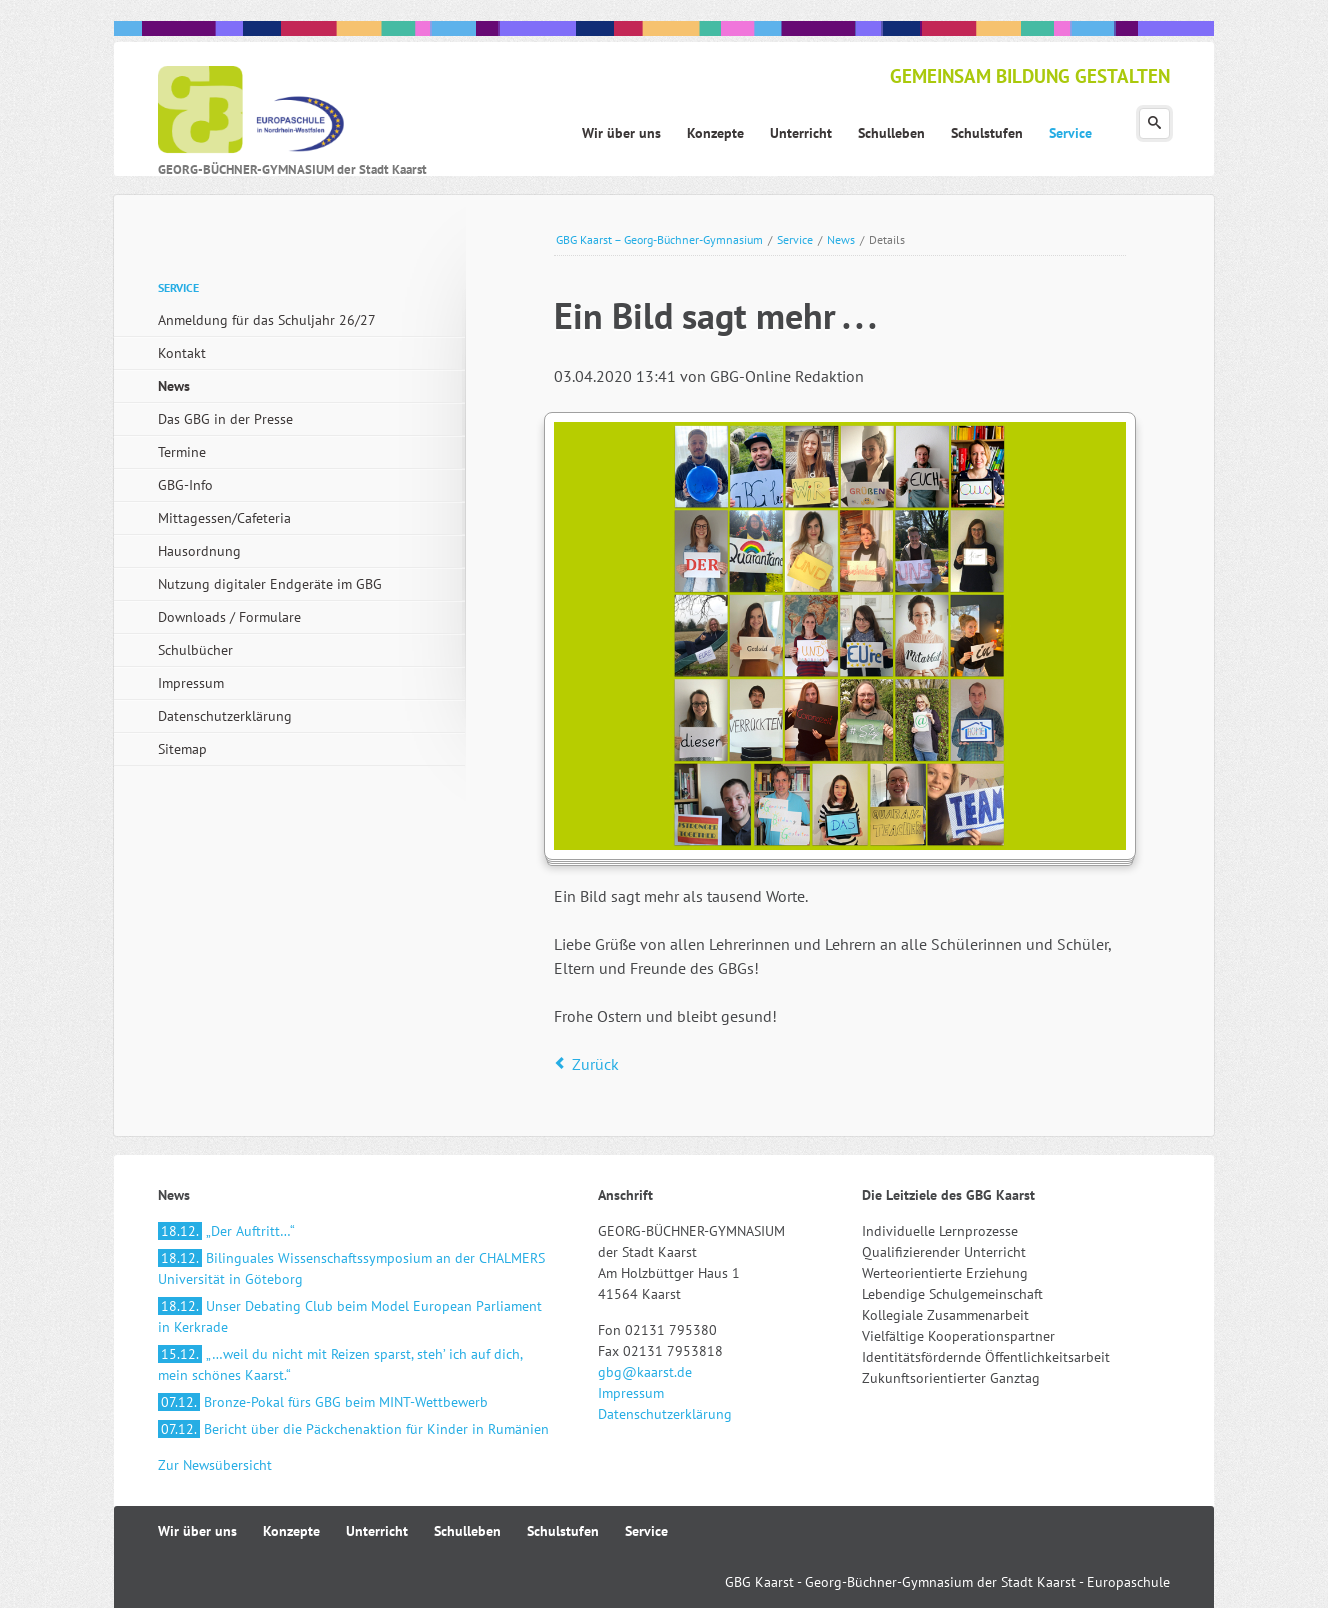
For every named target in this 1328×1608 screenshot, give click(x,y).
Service (795, 239)
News (841, 239)
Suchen (1154, 123)
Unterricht (377, 1531)
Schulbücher (195, 650)
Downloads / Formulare (229, 617)
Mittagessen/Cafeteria (224, 518)
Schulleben (467, 1531)
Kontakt (182, 353)
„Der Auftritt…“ (226, 1231)
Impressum (191, 683)
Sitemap (182, 749)
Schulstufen (563, 1531)
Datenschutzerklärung (225, 716)
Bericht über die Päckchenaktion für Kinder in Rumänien (353, 1429)
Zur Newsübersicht (215, 1465)
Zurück (595, 1064)
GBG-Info (185, 485)
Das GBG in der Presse (225, 419)
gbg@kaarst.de (645, 1372)
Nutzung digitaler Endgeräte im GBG (270, 584)
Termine (182, 452)
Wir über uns (197, 1531)
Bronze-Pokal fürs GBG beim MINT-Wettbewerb (323, 1402)
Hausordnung (199, 551)
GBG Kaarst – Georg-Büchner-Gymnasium (659, 239)
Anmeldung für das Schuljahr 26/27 (267, 320)
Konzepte (291, 1531)
